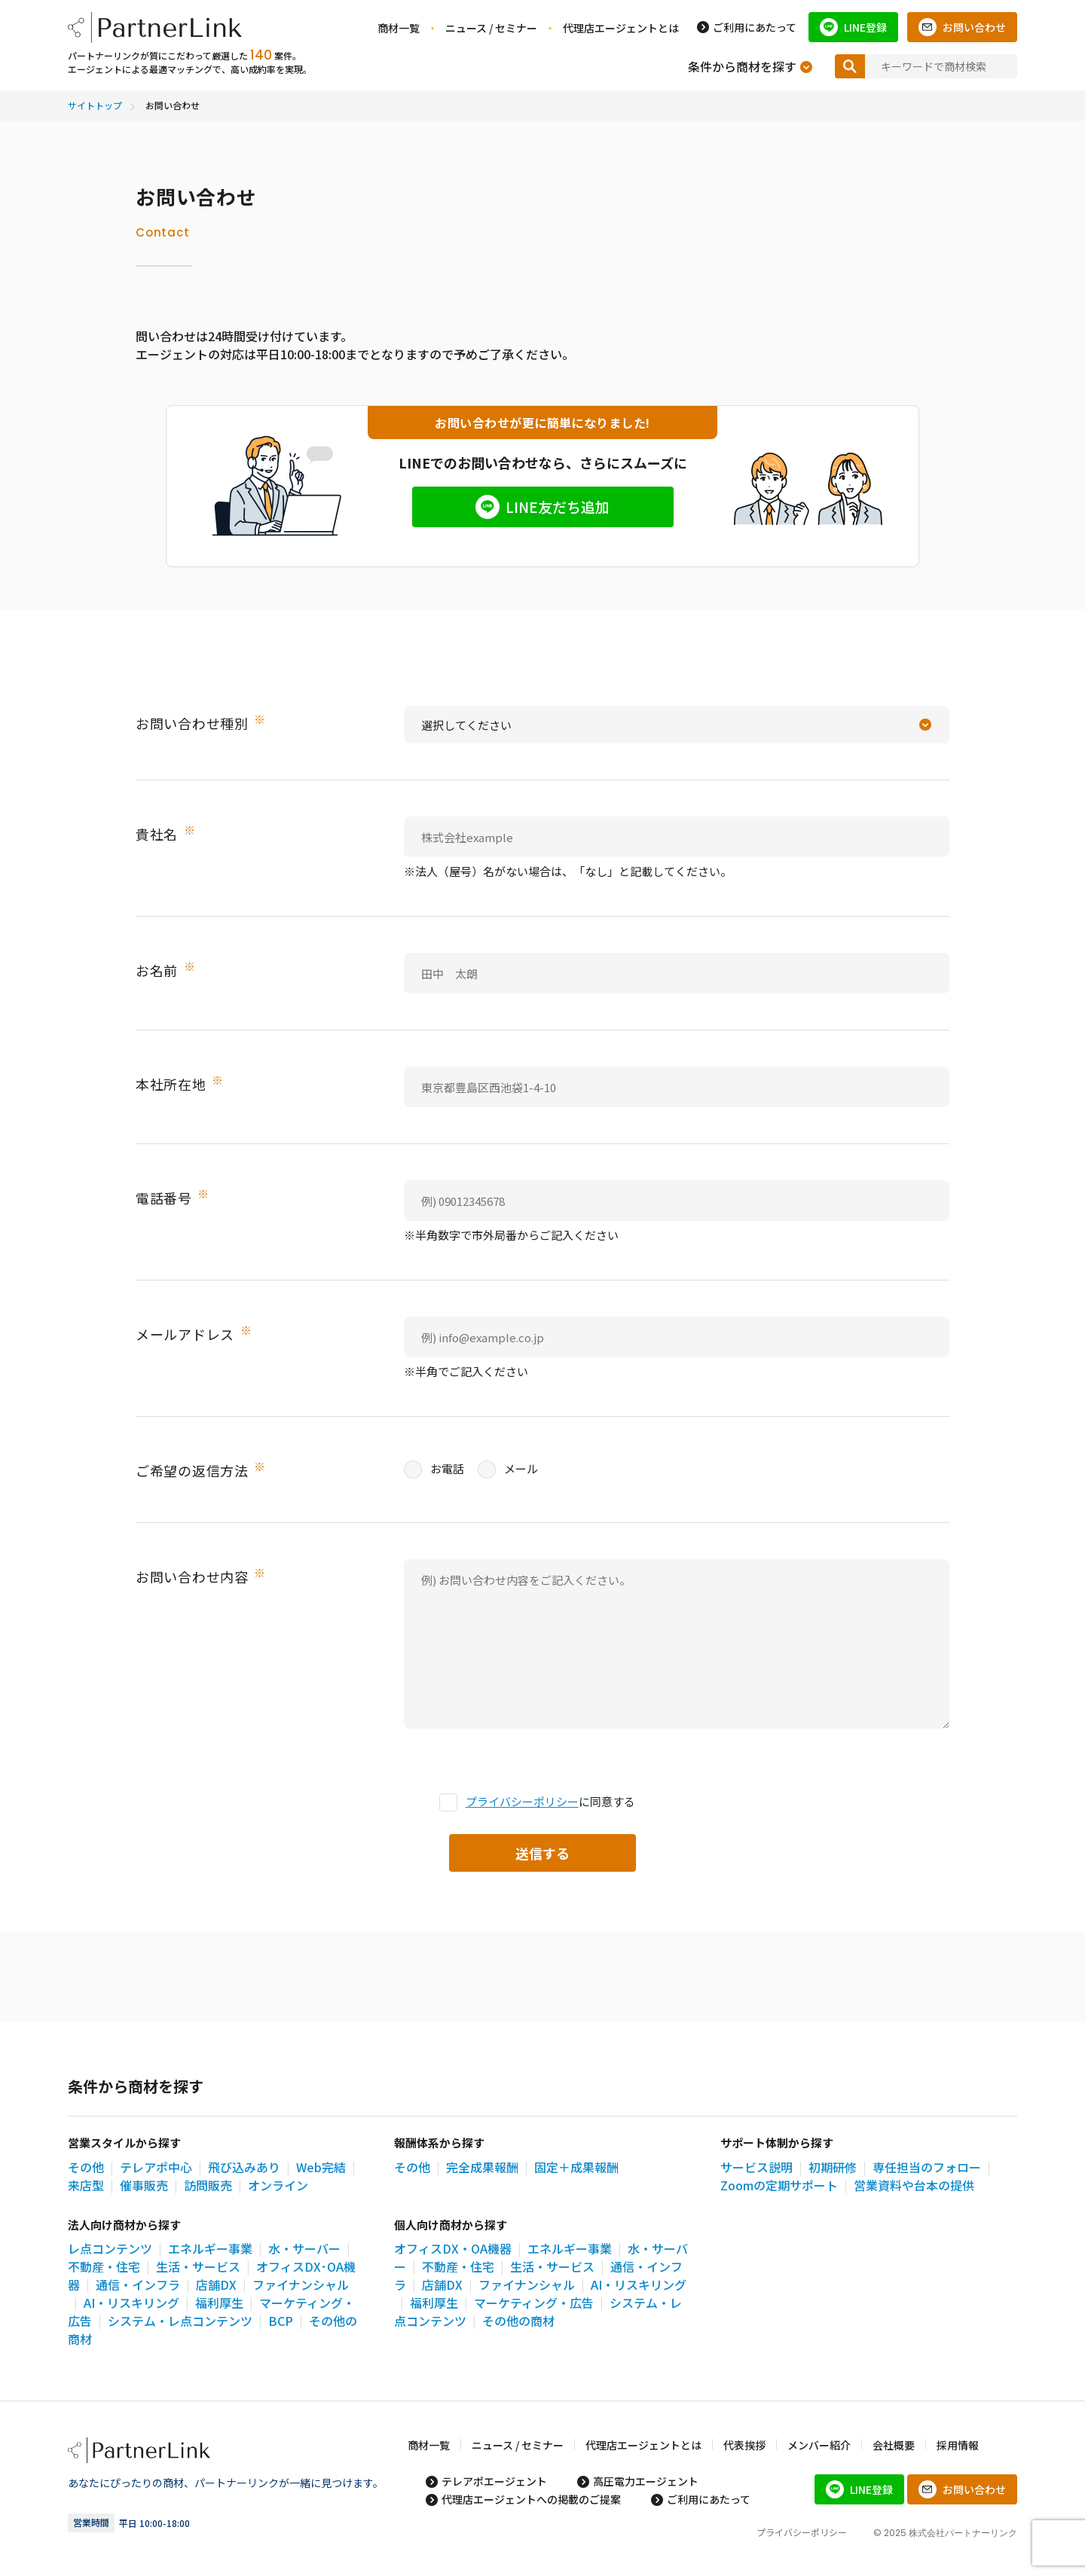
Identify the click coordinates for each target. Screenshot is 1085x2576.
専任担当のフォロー (927, 2167)
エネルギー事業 (210, 2248)
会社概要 (894, 2444)
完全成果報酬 (482, 2167)
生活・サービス (198, 2266)
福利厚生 (219, 2303)
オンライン (278, 2185)
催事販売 (144, 2185)
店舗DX (216, 2284)
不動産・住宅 (104, 2266)
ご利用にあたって (754, 27)
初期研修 (832, 2167)
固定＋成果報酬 (576, 2167)
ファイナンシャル (526, 2284)
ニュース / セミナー (491, 27)
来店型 (86, 2185)
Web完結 (321, 2167)
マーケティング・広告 (534, 2303)
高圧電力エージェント (645, 2481)
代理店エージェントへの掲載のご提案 (531, 2499)
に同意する (537, 1802)
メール (508, 1469)
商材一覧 (398, 27)
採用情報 (958, 2444)
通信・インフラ (138, 2284)
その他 (86, 2167)
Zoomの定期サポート (779, 2185)
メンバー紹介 (819, 2444)
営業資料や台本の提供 (914, 2185)
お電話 (434, 1469)
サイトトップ (95, 105)
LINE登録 (865, 27)
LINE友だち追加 (558, 507)
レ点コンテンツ (110, 2248)
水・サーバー (304, 2248)
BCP (280, 2321)
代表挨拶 (744, 2444)
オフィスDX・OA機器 (453, 2248)
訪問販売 (208, 2185)
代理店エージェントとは (621, 27)
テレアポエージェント (494, 2481)
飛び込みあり (244, 2167)
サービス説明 (756, 2167)
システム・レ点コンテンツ (180, 2321)
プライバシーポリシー (522, 1801)
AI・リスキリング (131, 2303)
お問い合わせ (974, 27)
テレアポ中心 (156, 2167)
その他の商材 (518, 2321)
